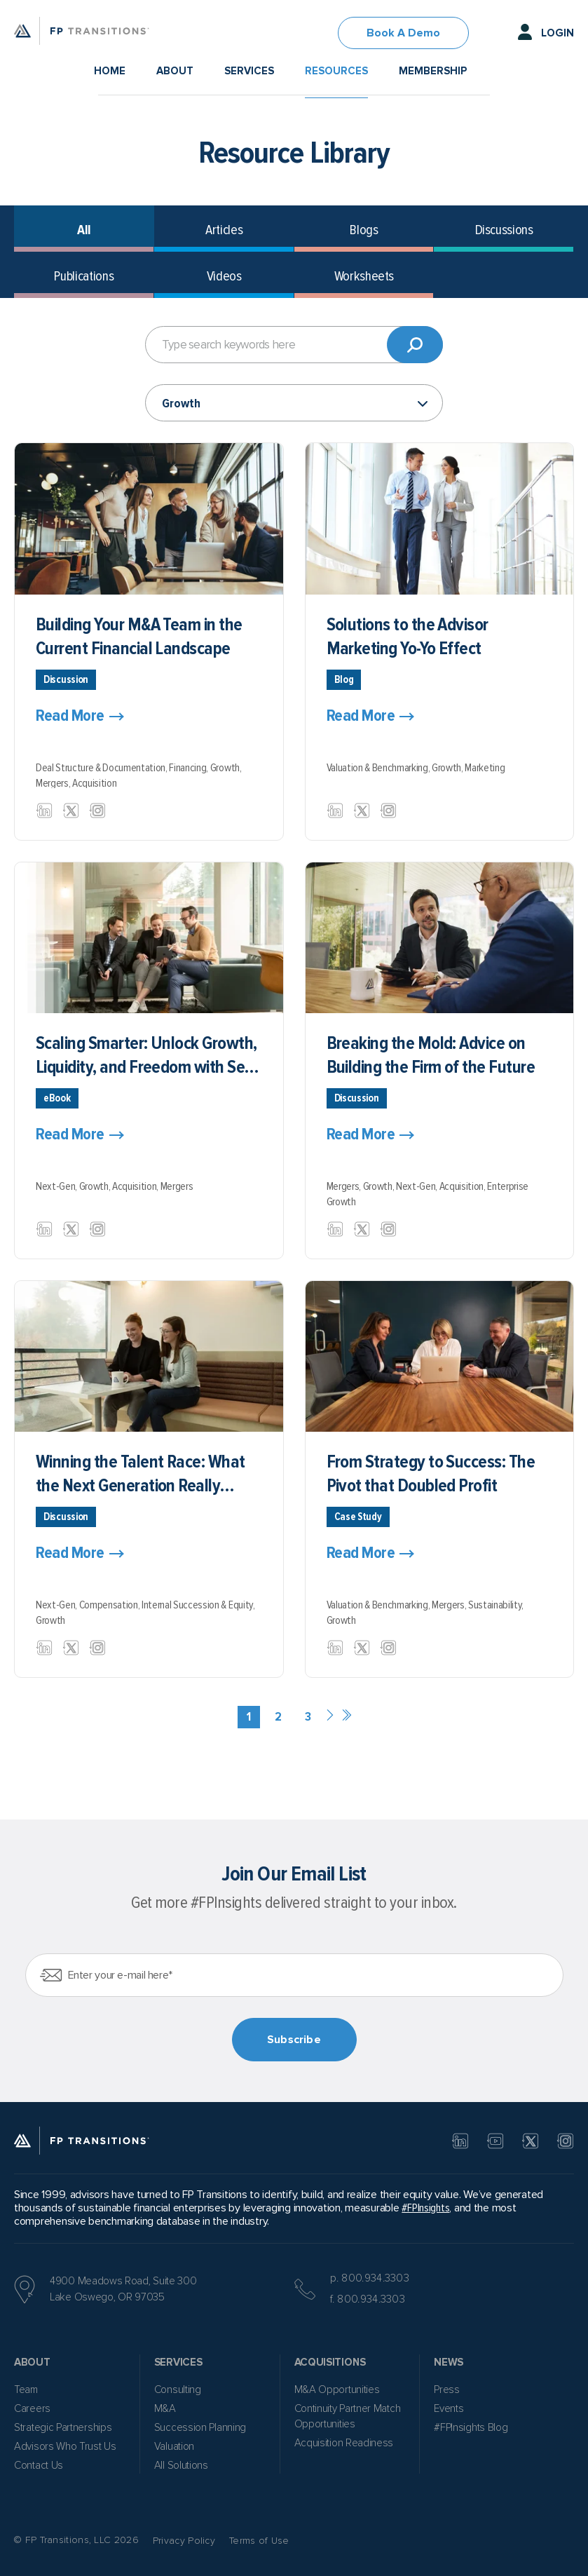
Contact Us (38, 2465)
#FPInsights (425, 2208)
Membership (433, 71)
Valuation (174, 2446)
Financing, (189, 768)
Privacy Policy (184, 2541)
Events (448, 2408)
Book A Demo (403, 33)
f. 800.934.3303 (368, 2299)
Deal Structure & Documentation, (102, 768)
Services (249, 71)
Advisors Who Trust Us (65, 2446)
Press (447, 2389)
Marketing (485, 768)
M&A (165, 2408)
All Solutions (181, 2465)
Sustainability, (496, 1605)
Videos (224, 276)
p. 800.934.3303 (370, 2278)
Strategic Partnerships (62, 2427)
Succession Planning (200, 2427)
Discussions (504, 230)
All (84, 230)
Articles (223, 230)
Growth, (226, 768)
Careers (32, 2408)
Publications (84, 276)
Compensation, (110, 1605)
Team (26, 2389)
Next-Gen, (57, 1186)
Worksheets (364, 276)
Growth (50, 1620)
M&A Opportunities (337, 2389)
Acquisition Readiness (344, 2442)
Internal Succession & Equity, (198, 1605)
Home (109, 71)
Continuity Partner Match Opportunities (347, 2416)
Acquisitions (330, 2362)
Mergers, (54, 783)
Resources (336, 71)
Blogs (364, 230)
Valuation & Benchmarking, (379, 768)
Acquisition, (136, 1186)
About (174, 71)
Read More (70, 716)
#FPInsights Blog (470, 2427)
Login (557, 33)
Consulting (177, 2389)
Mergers (176, 1186)
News (448, 2362)
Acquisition (94, 783)
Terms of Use (259, 2541)
